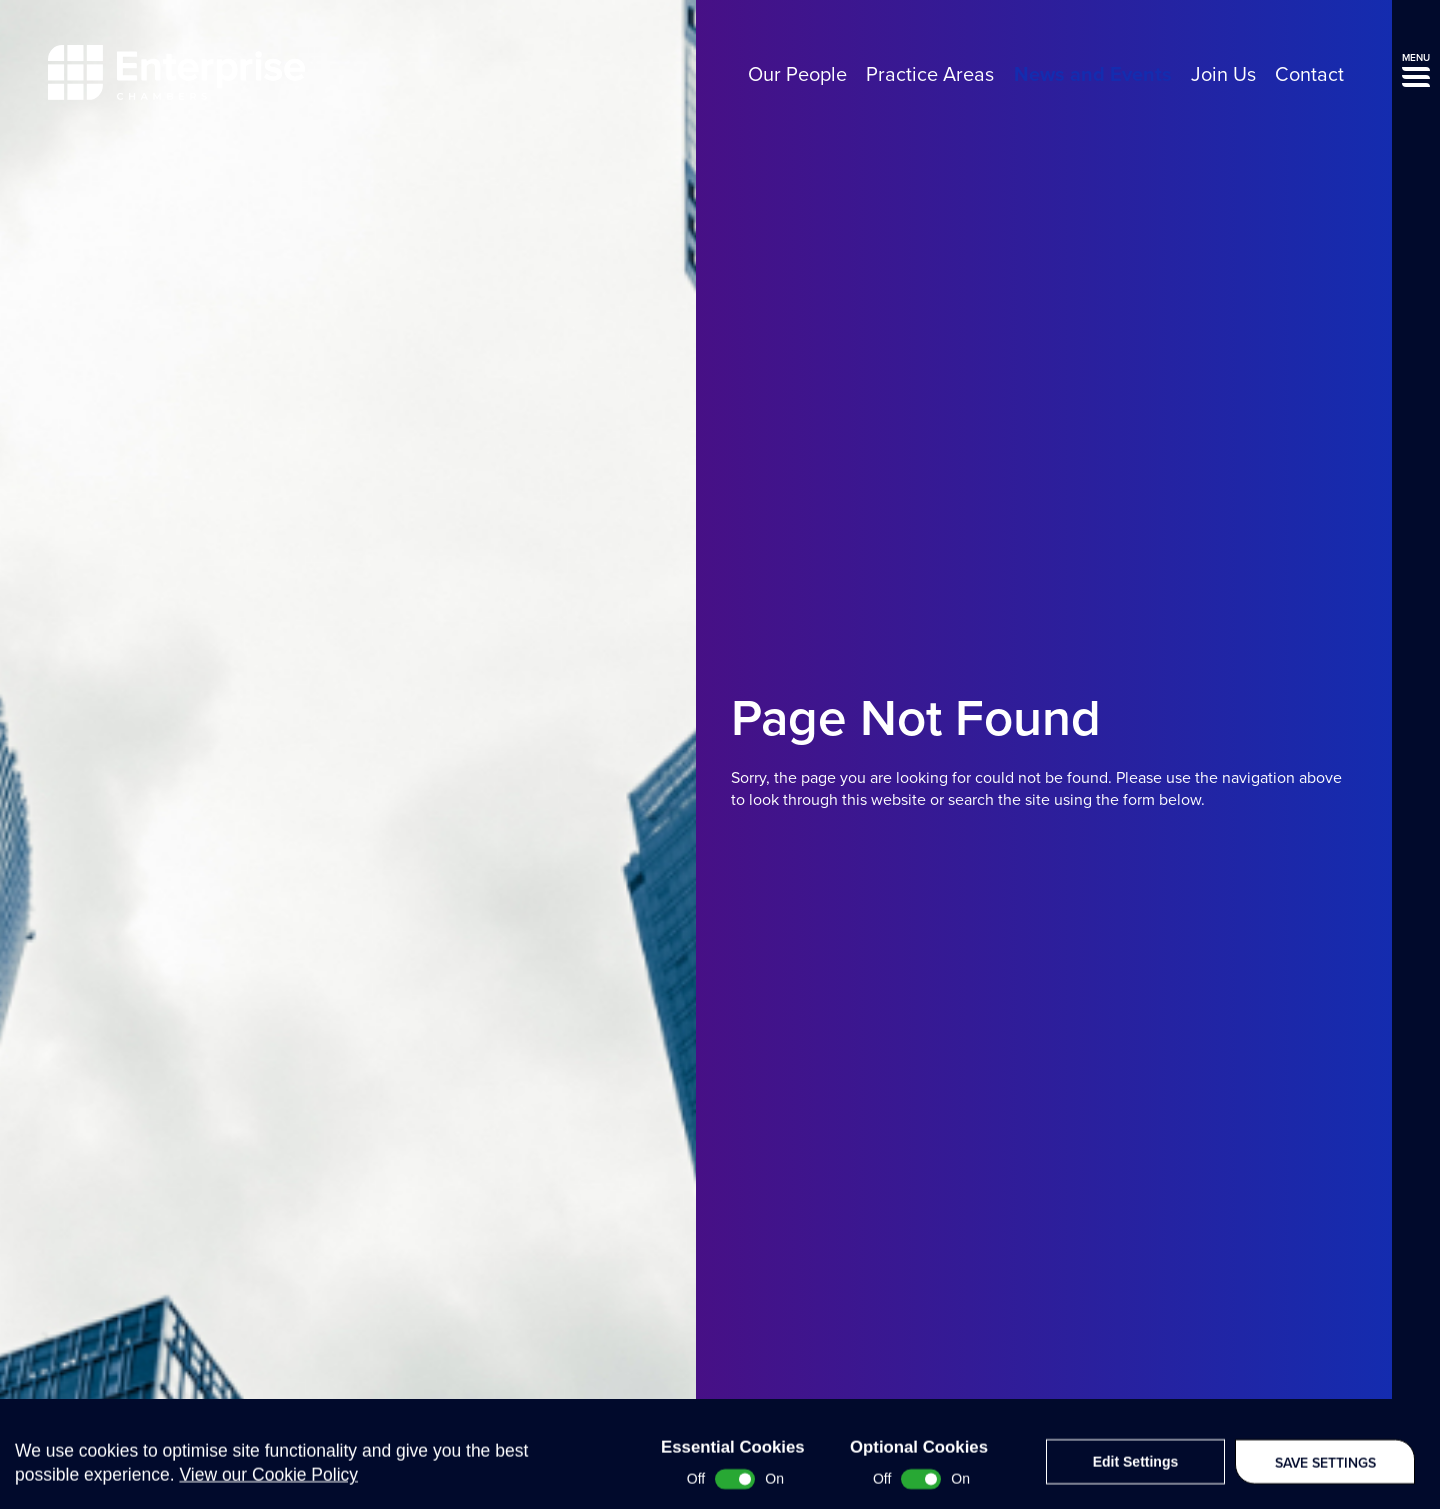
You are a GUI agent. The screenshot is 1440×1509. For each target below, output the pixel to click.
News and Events (1093, 75)
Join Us (1223, 75)
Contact (1309, 75)
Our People (797, 75)
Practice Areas (930, 75)
